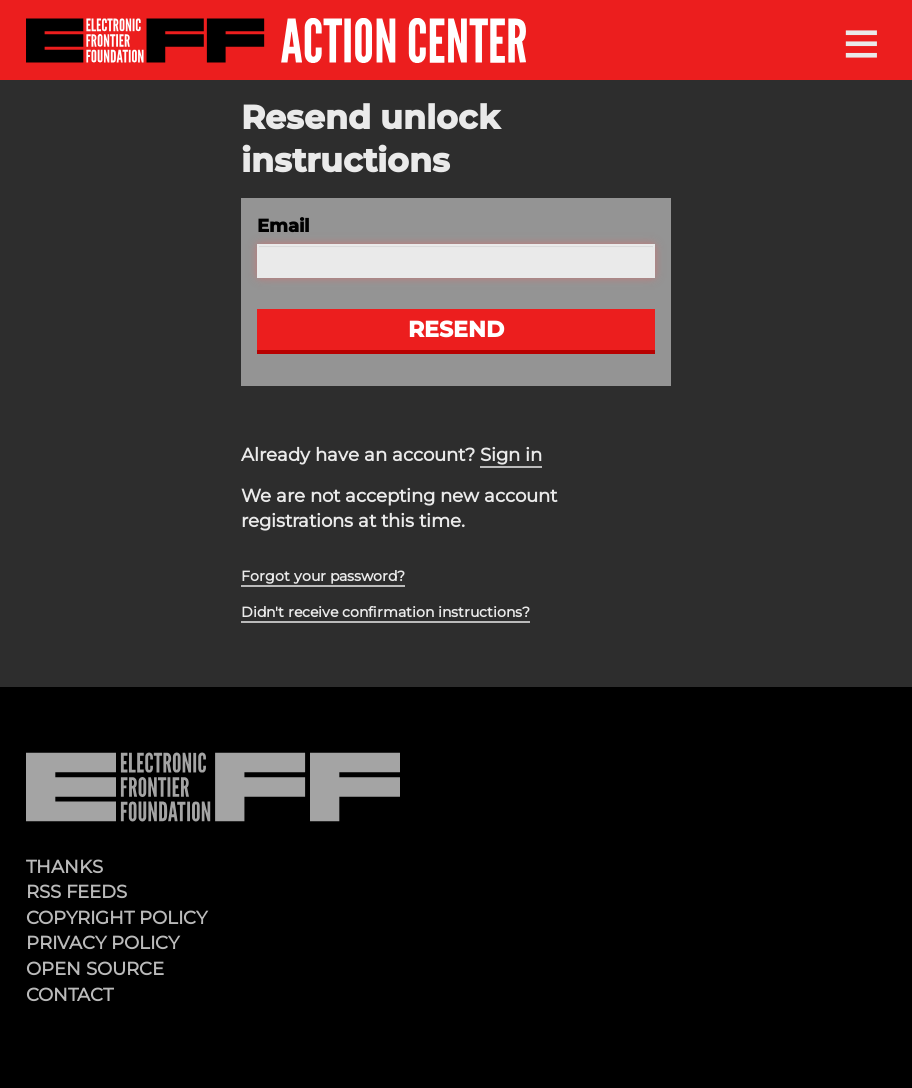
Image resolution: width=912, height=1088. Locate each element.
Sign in (511, 455)
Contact (69, 994)
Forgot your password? (323, 576)
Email (283, 226)
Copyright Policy (116, 917)
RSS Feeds (76, 891)
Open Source (95, 968)
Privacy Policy (102, 942)
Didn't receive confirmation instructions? (385, 612)
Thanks (64, 866)
